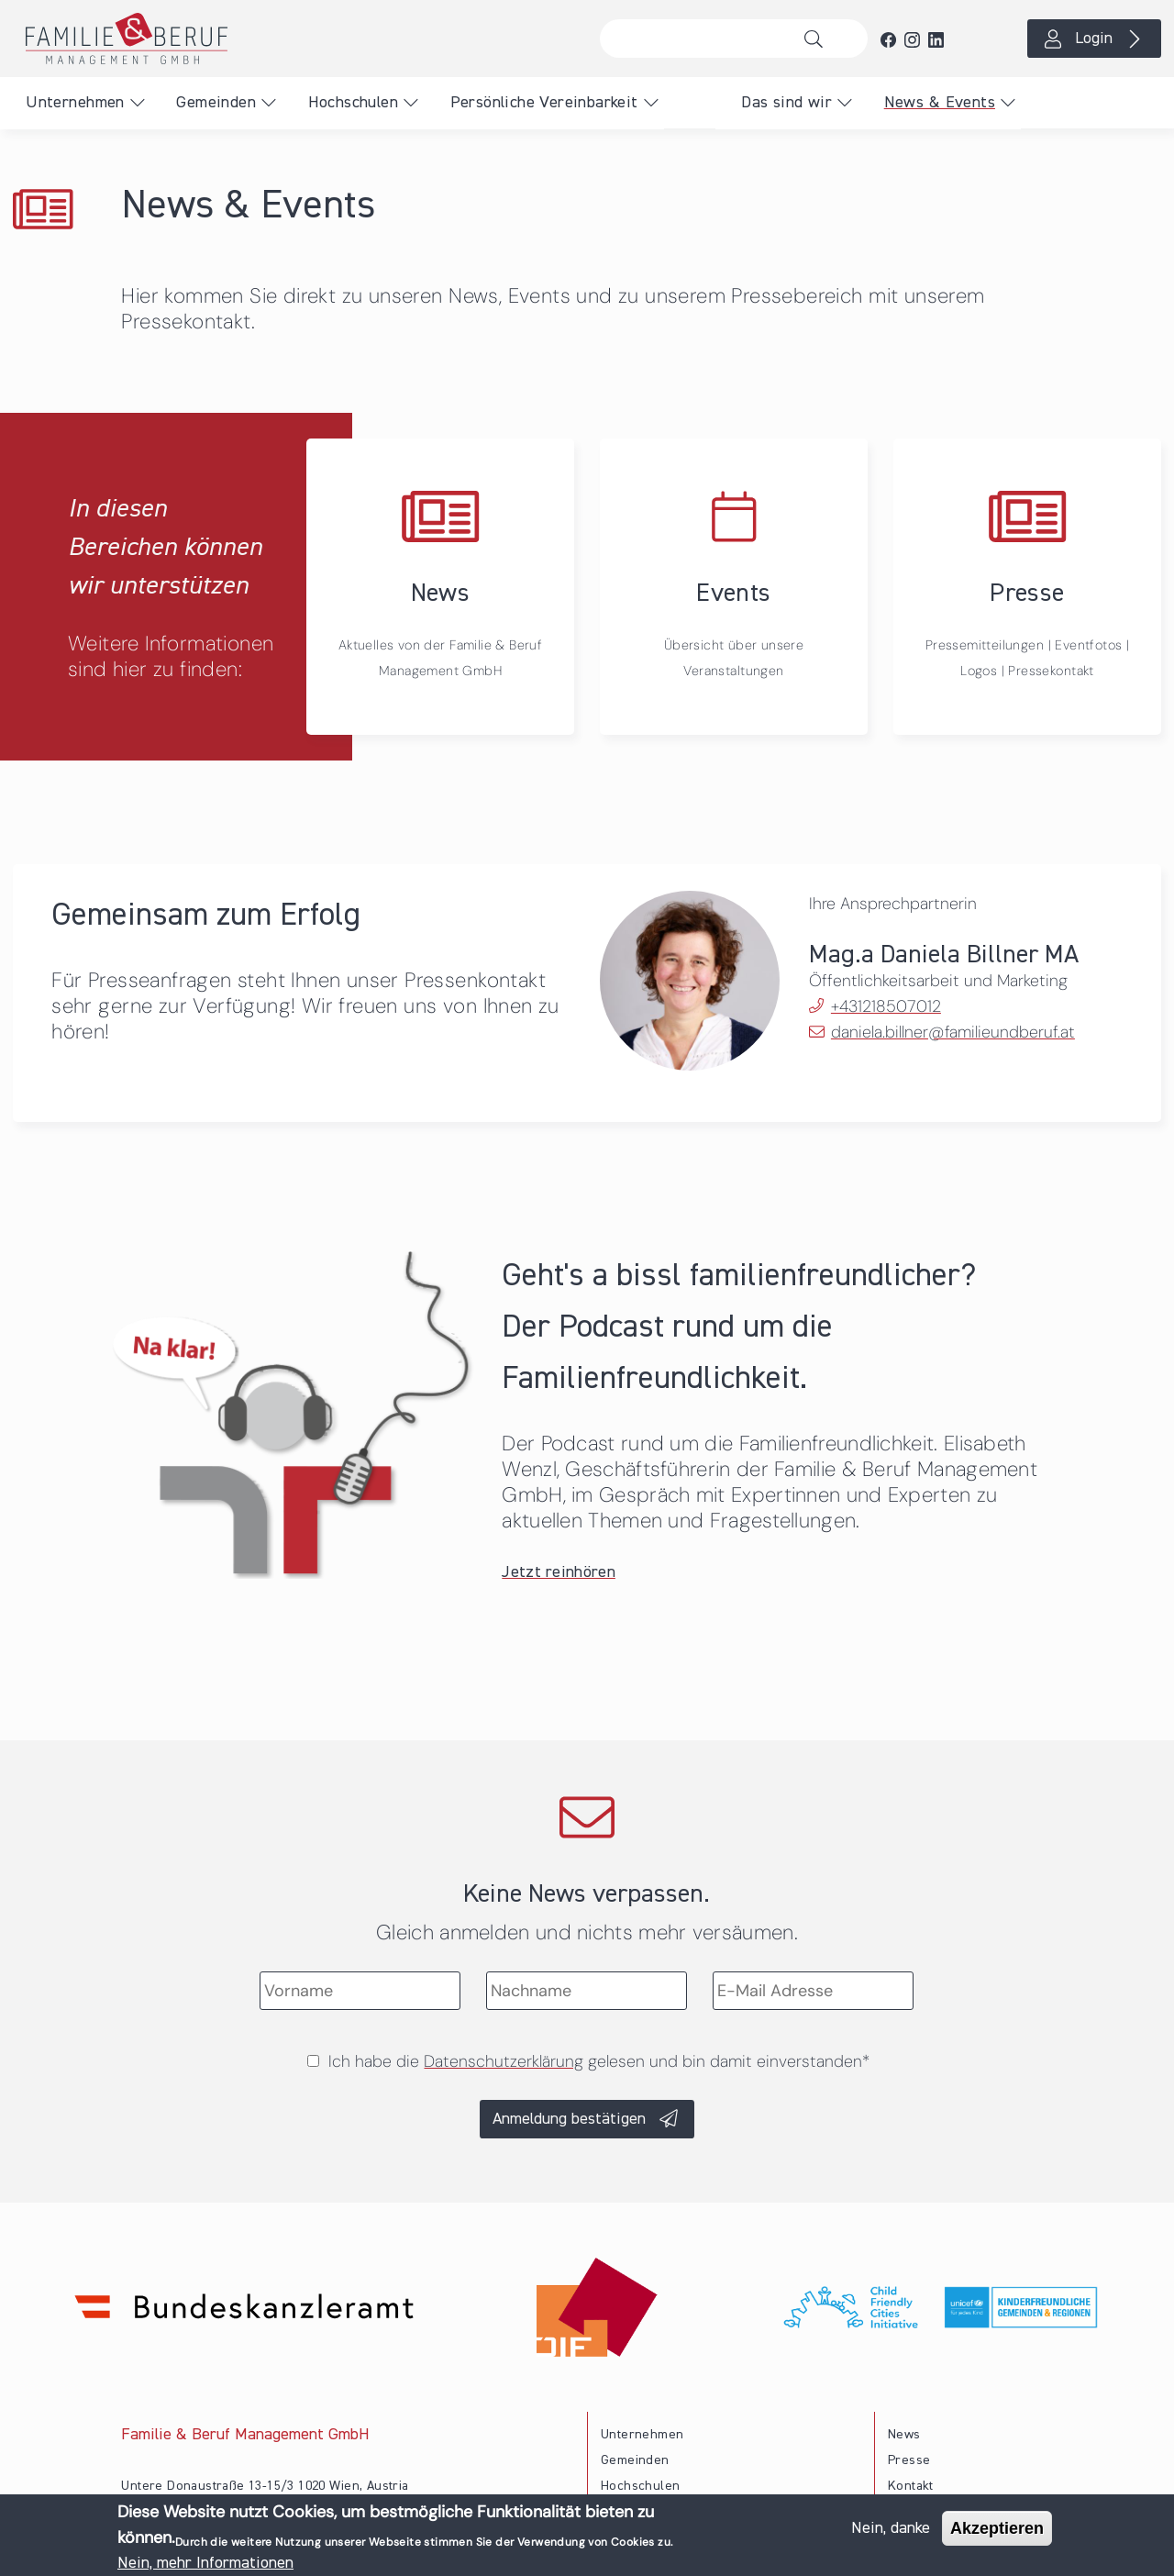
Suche (818, 38)
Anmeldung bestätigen (569, 2119)
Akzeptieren (997, 2528)
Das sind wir (786, 102)
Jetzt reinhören (558, 1572)
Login (1094, 38)
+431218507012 (886, 1006)
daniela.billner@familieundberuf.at (953, 1032)
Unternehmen (75, 102)
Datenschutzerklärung (503, 2061)
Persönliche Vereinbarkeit (544, 102)
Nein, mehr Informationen (205, 2563)
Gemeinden (216, 102)
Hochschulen (353, 102)
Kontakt (911, 2486)
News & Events (939, 102)
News (904, 2434)
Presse (909, 2460)
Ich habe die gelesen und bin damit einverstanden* (598, 2061)
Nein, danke (890, 2528)
